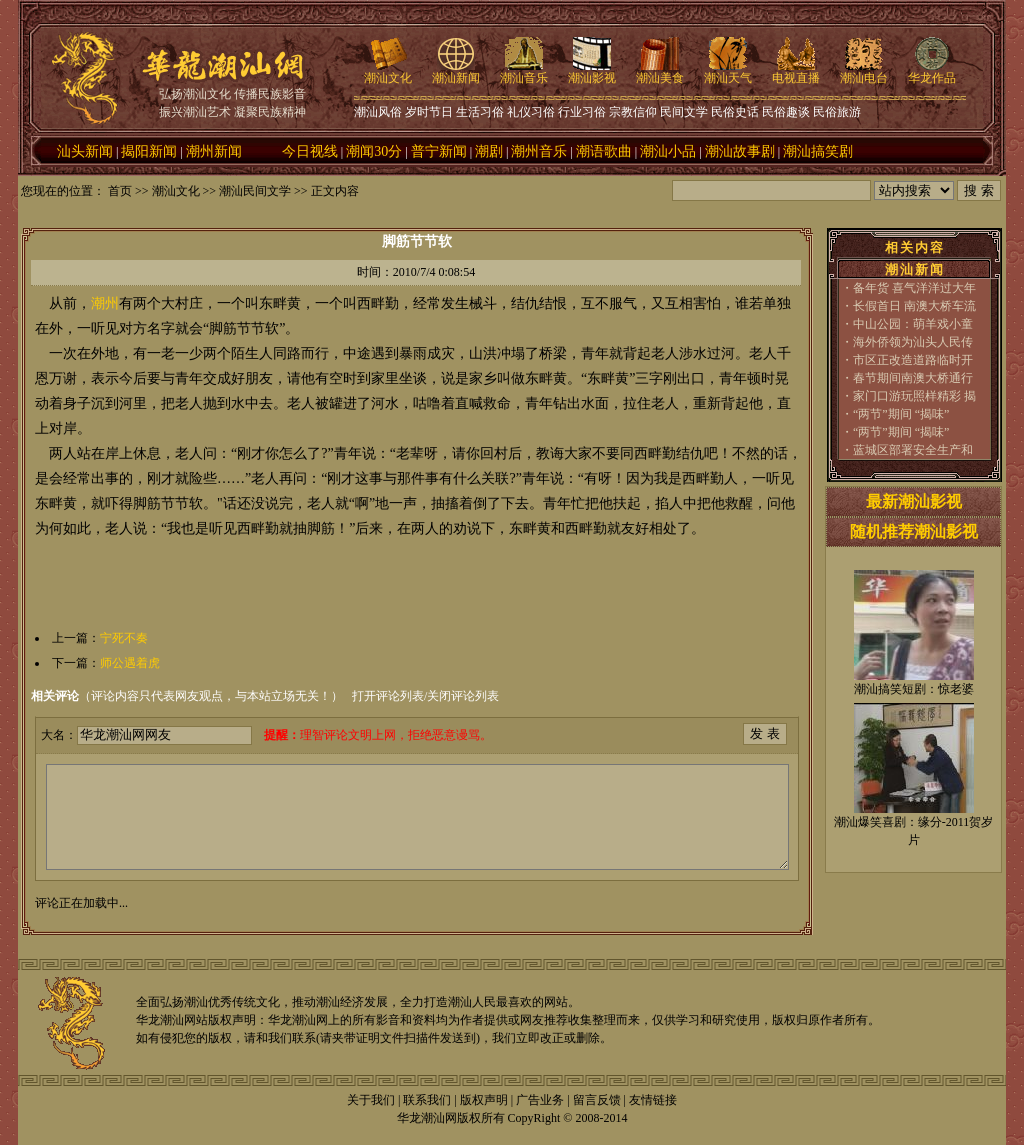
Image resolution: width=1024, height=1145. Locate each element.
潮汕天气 (728, 72)
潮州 (105, 303)
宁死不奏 (124, 638)
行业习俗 (582, 112)
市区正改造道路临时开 (913, 360)
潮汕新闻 (456, 72)
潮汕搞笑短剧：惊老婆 (914, 689)
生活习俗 (480, 112)
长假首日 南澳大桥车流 (914, 306)
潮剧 (489, 151)
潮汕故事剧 (740, 151)
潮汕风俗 (378, 112)
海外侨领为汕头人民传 (913, 342)
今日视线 (310, 151)
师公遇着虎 (130, 663)
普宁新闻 (439, 151)
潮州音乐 (539, 151)
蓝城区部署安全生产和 (913, 450)
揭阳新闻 (149, 151)
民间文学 (684, 112)
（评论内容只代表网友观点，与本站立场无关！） (187, 696)
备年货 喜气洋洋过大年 (914, 288)
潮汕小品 (668, 151)
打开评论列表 (388, 696)
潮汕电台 (864, 72)
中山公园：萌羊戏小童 (913, 324)
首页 (120, 191)
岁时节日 (429, 112)
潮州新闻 (214, 151)
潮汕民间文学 (255, 191)
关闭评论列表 (463, 696)
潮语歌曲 (604, 151)
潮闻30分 (374, 151)
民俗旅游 (837, 112)
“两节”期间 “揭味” (901, 414)
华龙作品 (932, 72)
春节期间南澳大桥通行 (913, 378)
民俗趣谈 (786, 112)
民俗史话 (735, 112)
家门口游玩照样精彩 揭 (914, 396)
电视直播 (796, 72)
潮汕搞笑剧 (818, 151)
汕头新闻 (85, 151)
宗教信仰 (633, 112)
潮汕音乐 (524, 72)
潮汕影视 (592, 72)
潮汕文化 (388, 72)
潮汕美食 (660, 72)
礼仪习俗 (531, 112)
